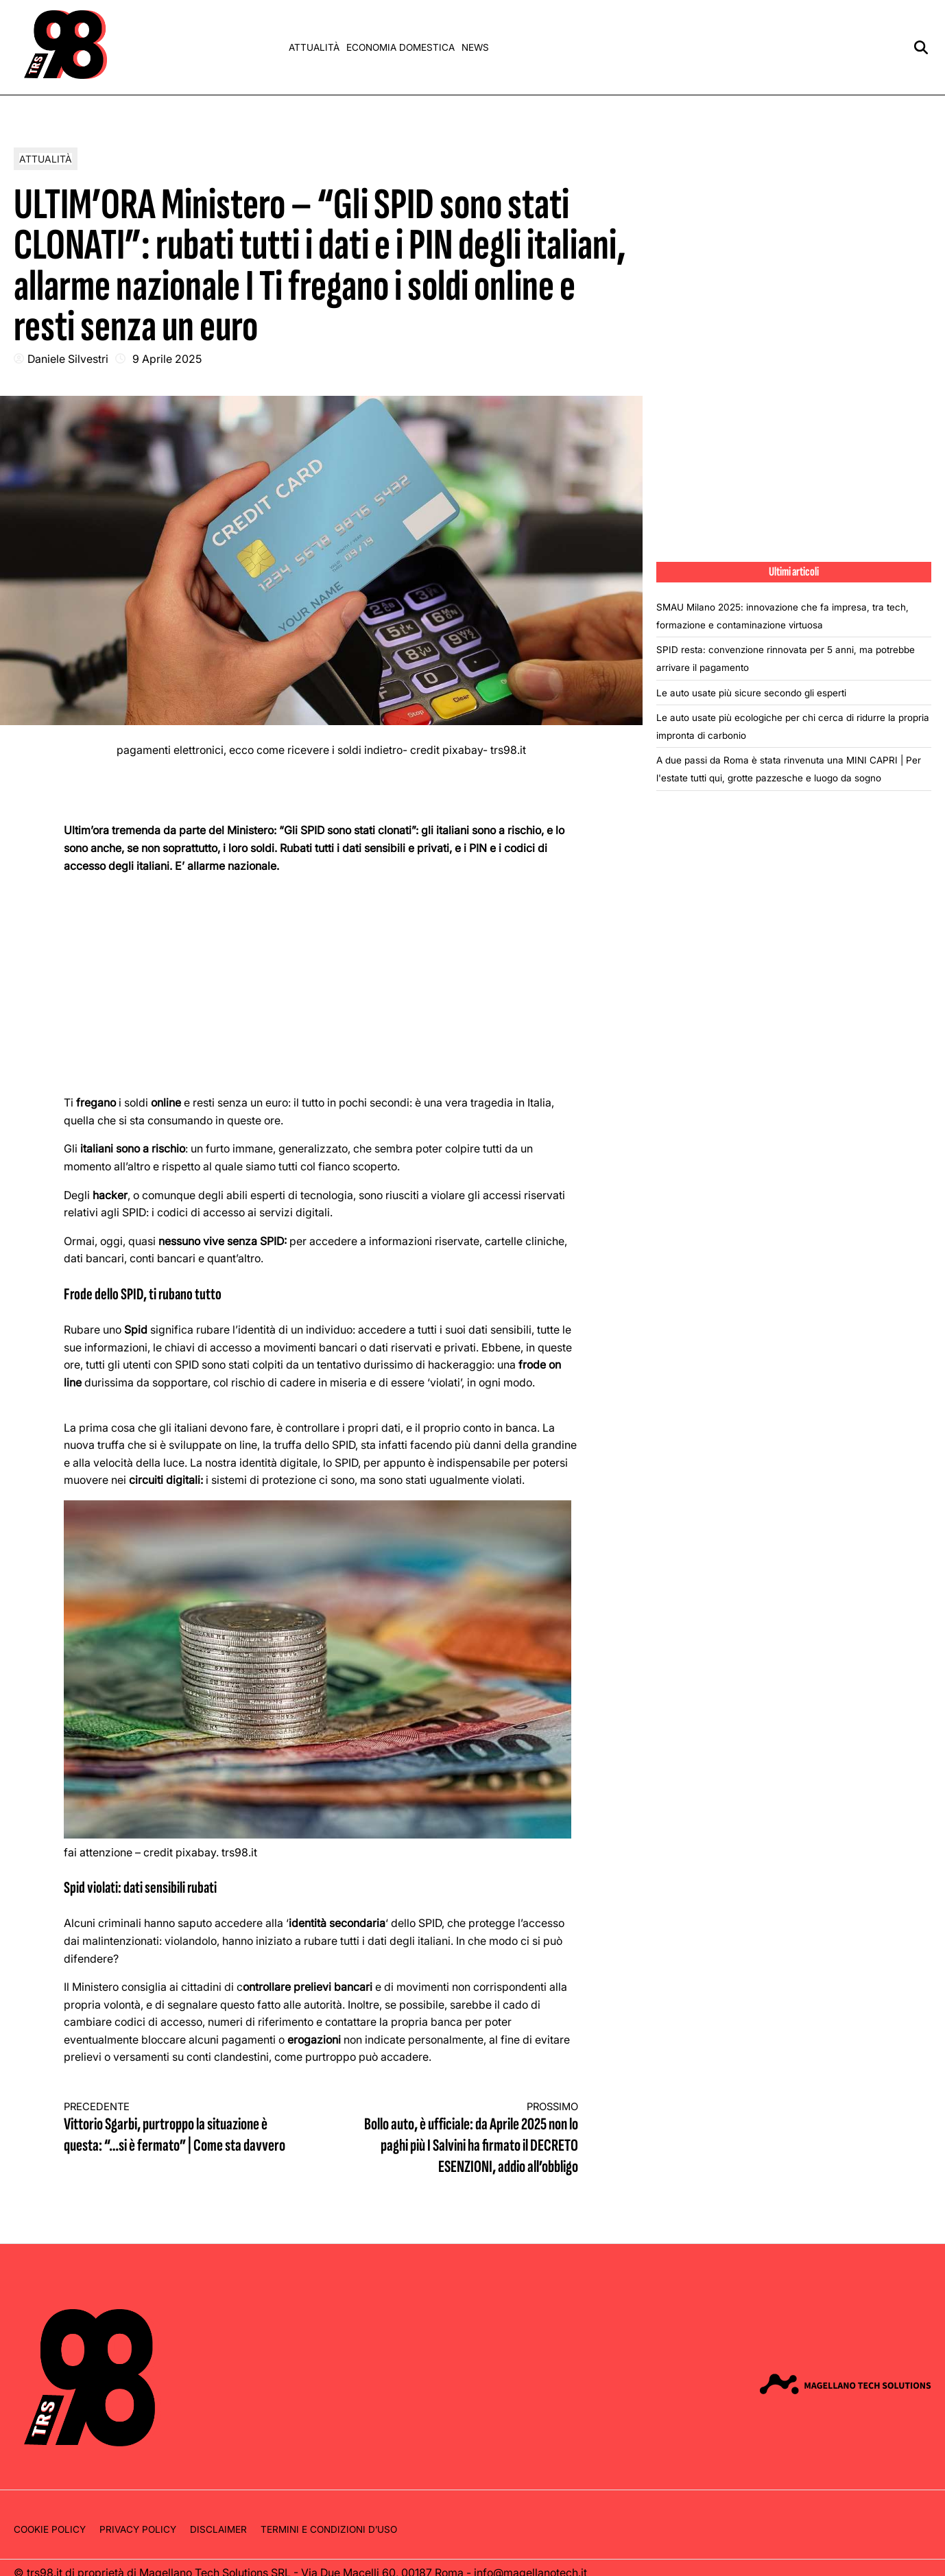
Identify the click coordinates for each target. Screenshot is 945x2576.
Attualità (314, 47)
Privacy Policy (137, 2529)
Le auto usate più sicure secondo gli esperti (751, 692)
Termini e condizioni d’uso (329, 2529)
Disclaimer (218, 2529)
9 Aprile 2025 (167, 359)
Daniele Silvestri (67, 359)
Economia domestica (400, 47)
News (475, 47)
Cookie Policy (50, 2529)
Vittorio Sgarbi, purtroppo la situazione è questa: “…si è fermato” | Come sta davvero (180, 2128)
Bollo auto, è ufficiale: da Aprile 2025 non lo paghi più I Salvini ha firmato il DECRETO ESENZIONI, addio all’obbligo (463, 2139)
